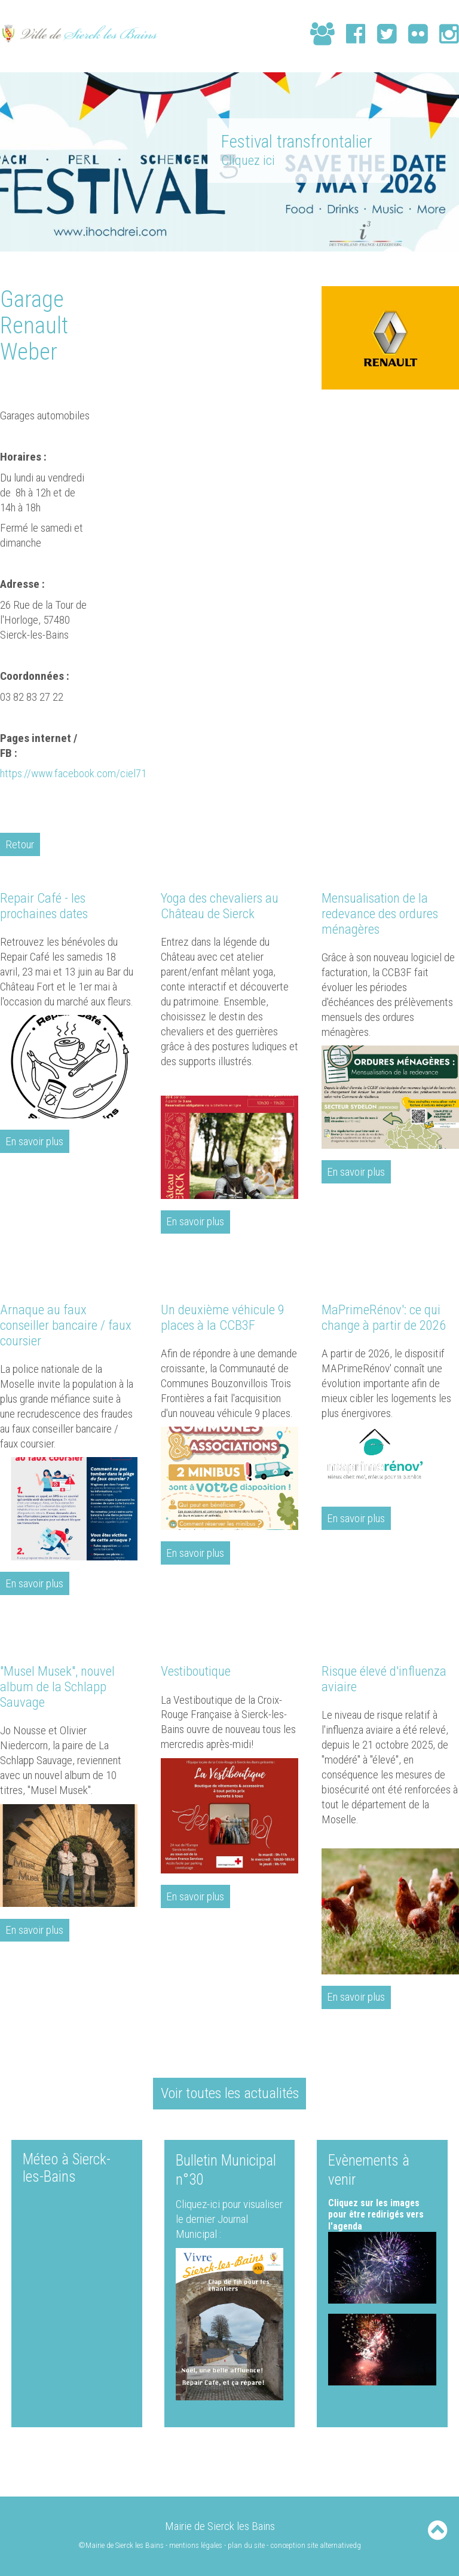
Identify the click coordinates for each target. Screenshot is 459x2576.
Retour (20, 844)
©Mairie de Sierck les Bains (121, 2543)
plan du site (246, 2543)
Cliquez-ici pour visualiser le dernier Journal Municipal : (229, 2218)
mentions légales (196, 2543)
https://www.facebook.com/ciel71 (74, 773)
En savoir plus (35, 1141)
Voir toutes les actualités (229, 2091)
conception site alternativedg (316, 2543)
